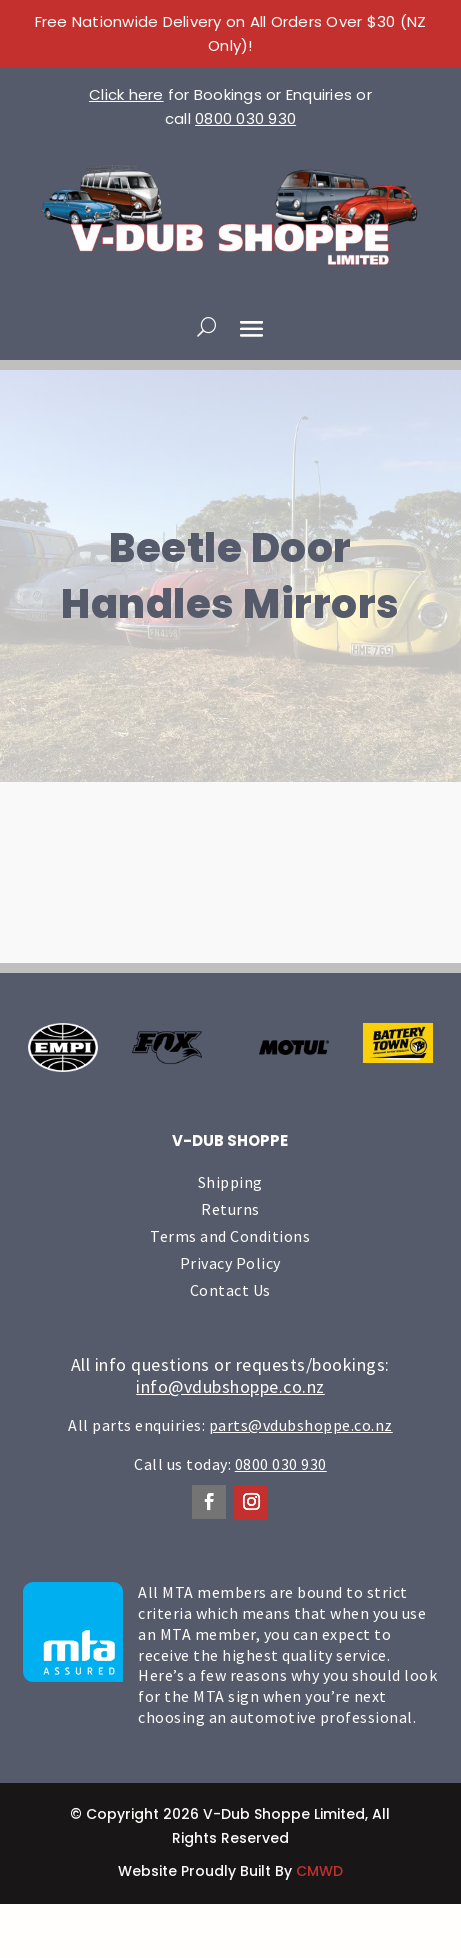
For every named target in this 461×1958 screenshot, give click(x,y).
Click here (126, 94)
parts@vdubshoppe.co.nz (301, 1425)
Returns (230, 1209)
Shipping (230, 1182)
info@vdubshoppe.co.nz (230, 1386)
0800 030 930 (245, 118)
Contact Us (230, 1290)
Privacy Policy (230, 1263)
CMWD (319, 1871)
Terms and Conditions (230, 1236)
